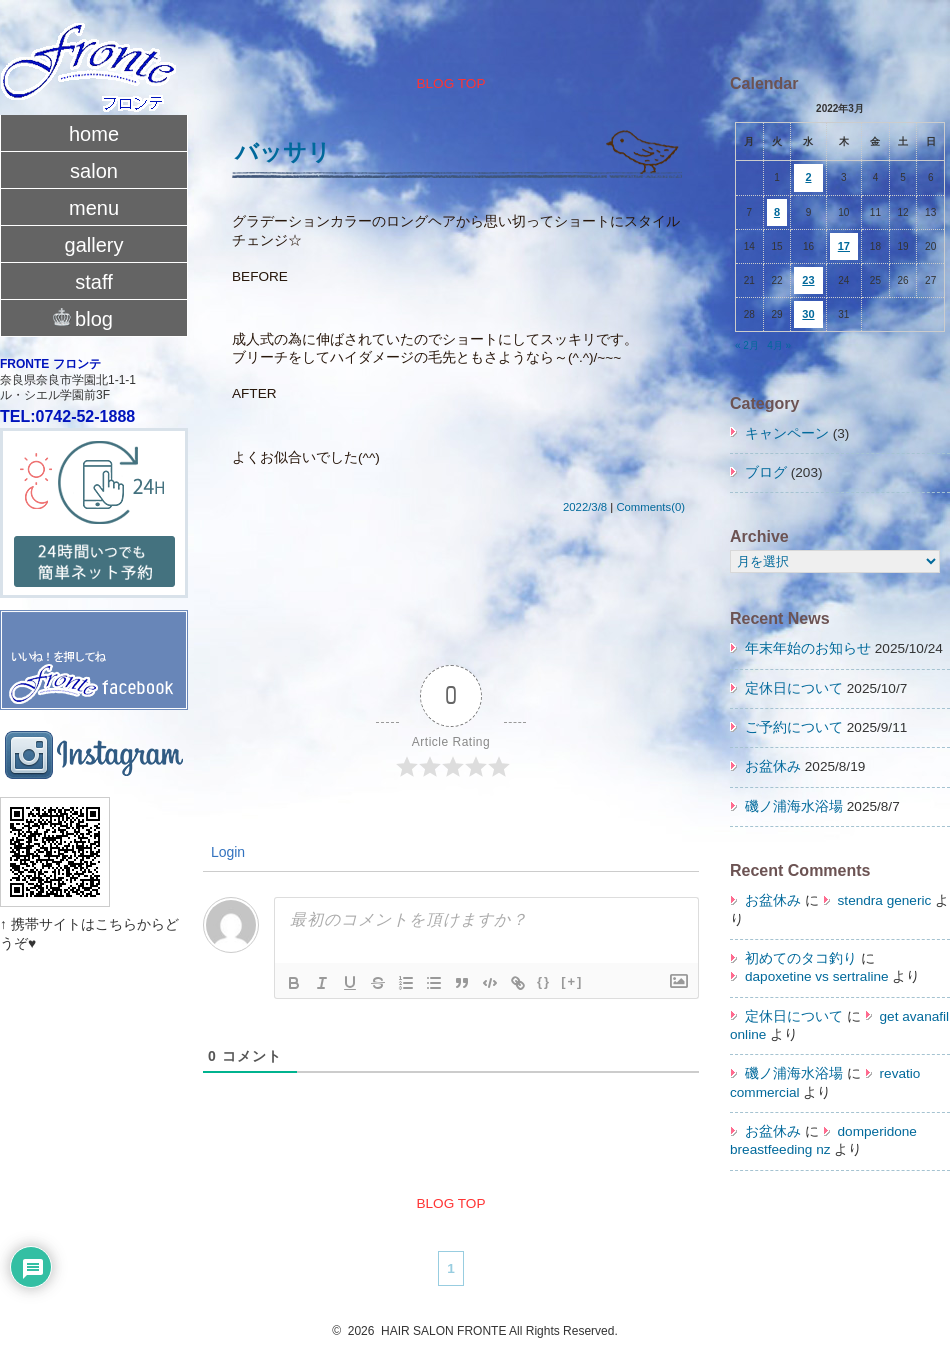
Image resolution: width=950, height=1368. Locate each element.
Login (226, 852)
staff (93, 282)
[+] (572, 981)
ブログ (766, 472)
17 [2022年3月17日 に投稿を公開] (844, 246)
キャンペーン (787, 433)
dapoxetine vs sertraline (817, 976)
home (94, 134)
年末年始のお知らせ (808, 648)
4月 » (779, 345)
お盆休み (773, 766)
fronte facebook (94, 639)
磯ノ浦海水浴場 (794, 806)
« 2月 (747, 345)
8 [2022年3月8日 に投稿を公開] (777, 212)
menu (94, 208)
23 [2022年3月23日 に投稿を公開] (808, 280)
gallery (94, 245)
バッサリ (283, 152)
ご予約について (794, 727)
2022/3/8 (585, 507)
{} (544, 981)
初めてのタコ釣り (801, 958)
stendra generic (885, 900)
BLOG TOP (450, 83)
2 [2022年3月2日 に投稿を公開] (808, 177)
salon (94, 171)
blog (94, 317)
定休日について (794, 688)
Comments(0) (650, 507)
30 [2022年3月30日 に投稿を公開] (808, 314)
